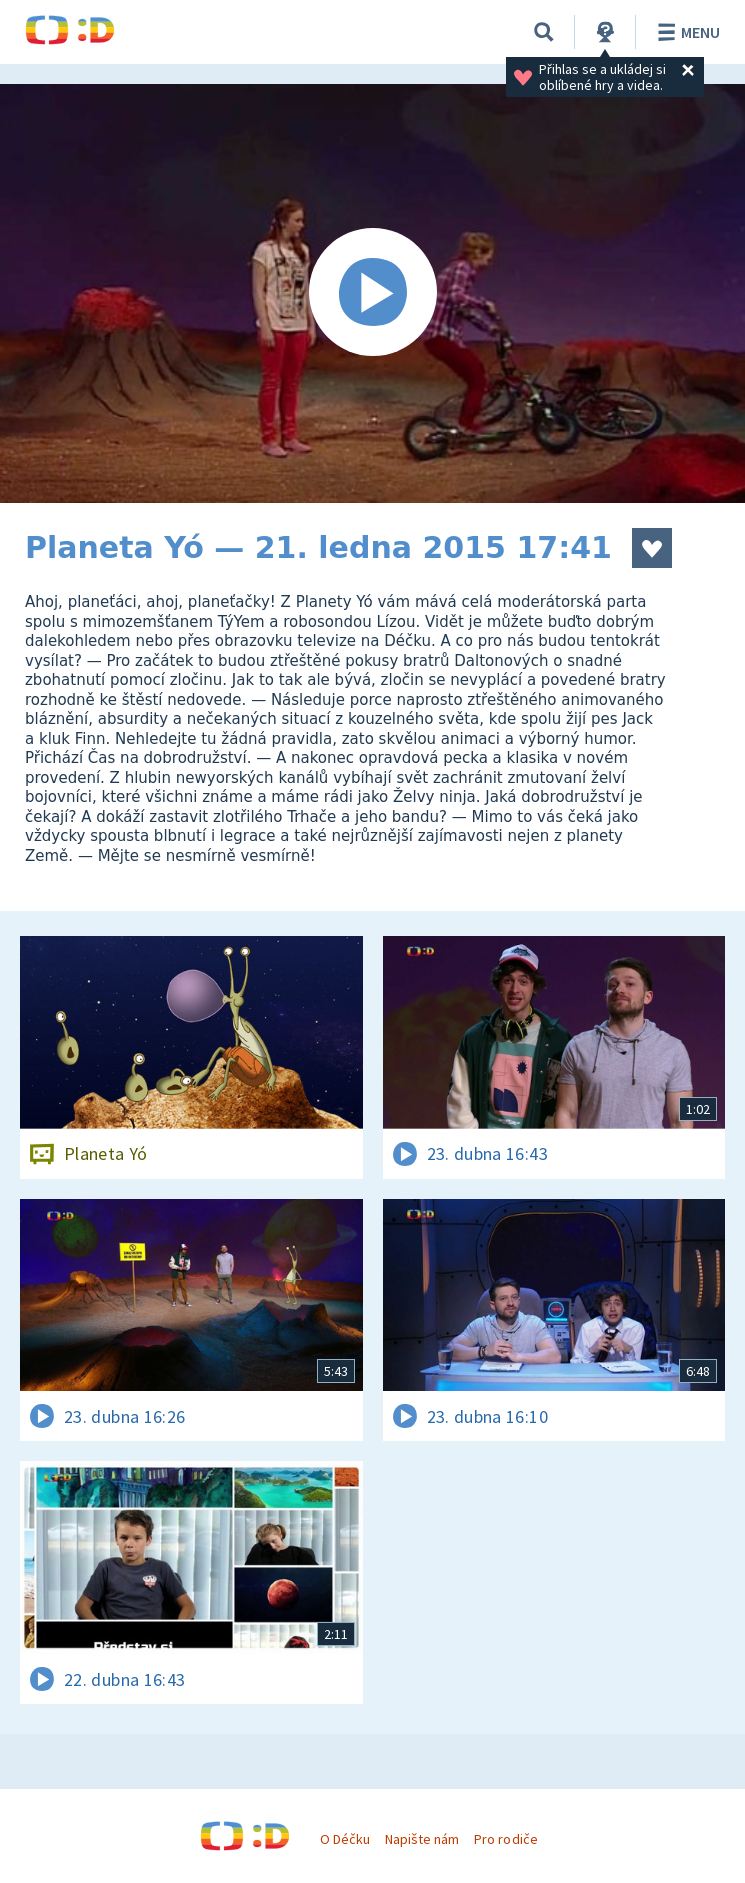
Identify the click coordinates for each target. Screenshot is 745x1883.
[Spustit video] (372, 293)
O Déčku (345, 1839)
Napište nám (422, 1839)
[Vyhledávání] (544, 32)
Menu (685, 32)
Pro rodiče (505, 1839)
